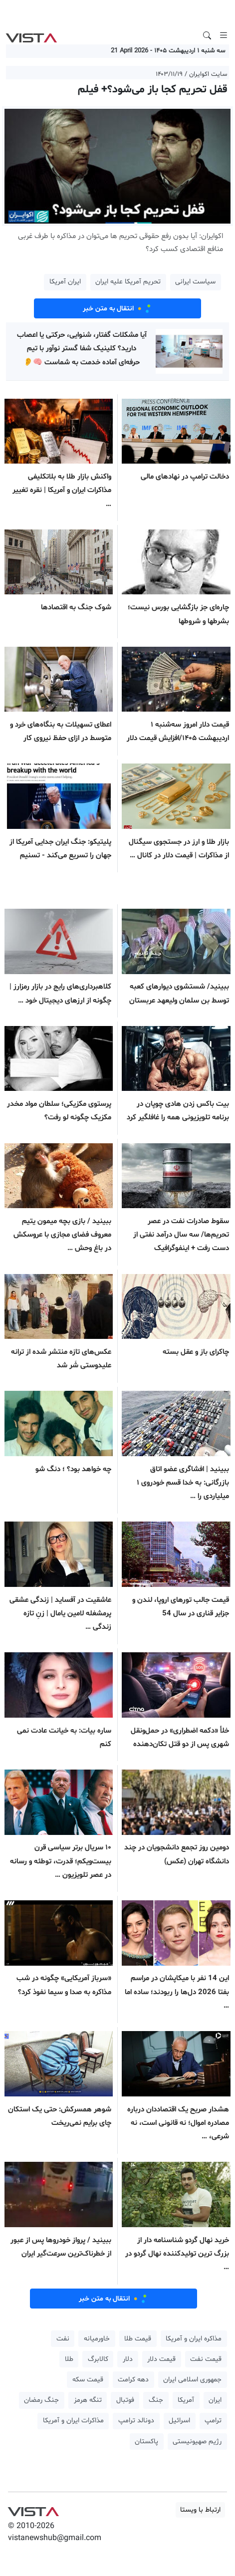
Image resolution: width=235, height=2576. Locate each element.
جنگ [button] (156, 2400)
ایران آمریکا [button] (65, 281)
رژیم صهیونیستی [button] (197, 2441)
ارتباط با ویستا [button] (200, 2510)
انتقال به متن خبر (118, 308)
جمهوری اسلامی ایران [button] (192, 2379)
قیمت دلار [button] (161, 2359)
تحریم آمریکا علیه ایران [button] (128, 281)
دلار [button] (128, 2359)
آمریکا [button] (186, 2400)
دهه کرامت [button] (133, 2379)
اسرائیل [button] (179, 2420)
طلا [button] (69, 2359)
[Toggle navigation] (223, 35)
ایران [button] (215, 2400)
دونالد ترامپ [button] (136, 2420)
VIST (31, 35)
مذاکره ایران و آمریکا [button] (194, 2338)
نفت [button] (62, 2338)
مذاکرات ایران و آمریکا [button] (73, 2420)
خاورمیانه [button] (97, 2338)
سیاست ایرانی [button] (195, 281)
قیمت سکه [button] (87, 2379)
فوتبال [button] (125, 2400)
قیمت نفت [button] (206, 2359)
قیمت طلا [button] (137, 2338)
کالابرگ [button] (98, 2359)
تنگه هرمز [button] (88, 2400)
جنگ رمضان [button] (41, 2400)
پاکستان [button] (146, 2441)
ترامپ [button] (213, 2420)
